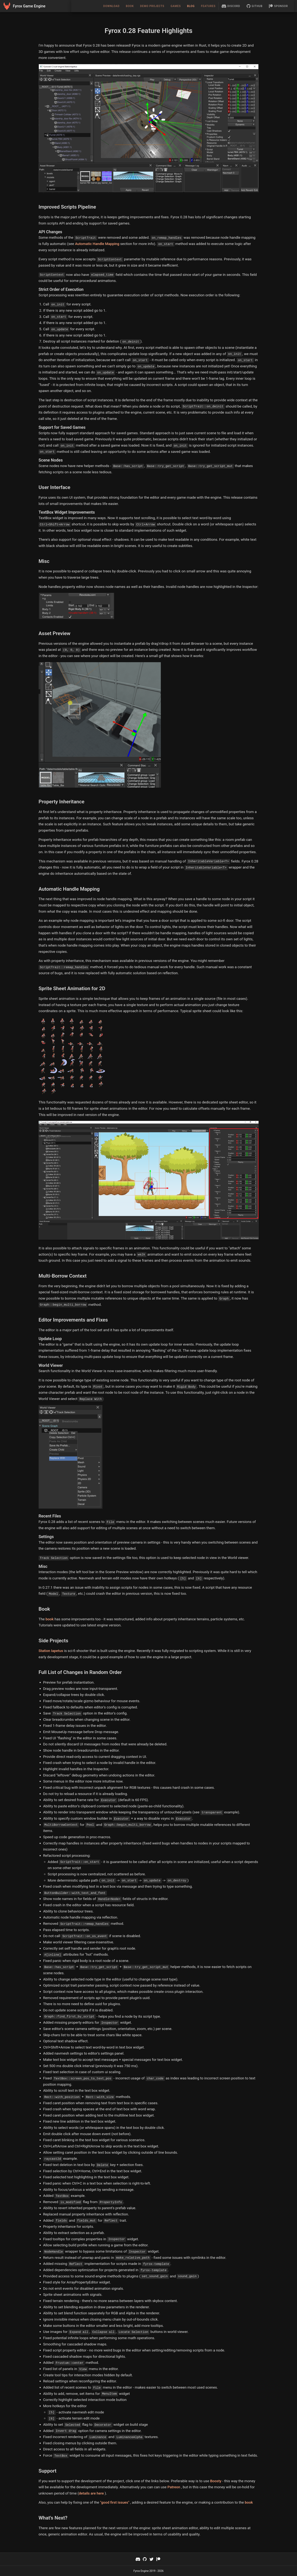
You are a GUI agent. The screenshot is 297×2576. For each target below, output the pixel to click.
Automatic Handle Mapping (97, 244)
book (49, 1619)
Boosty (216, 2481)
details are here (92, 2493)
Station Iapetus (51, 1651)
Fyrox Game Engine (29, 6)
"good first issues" (115, 2502)
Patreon (174, 2487)
